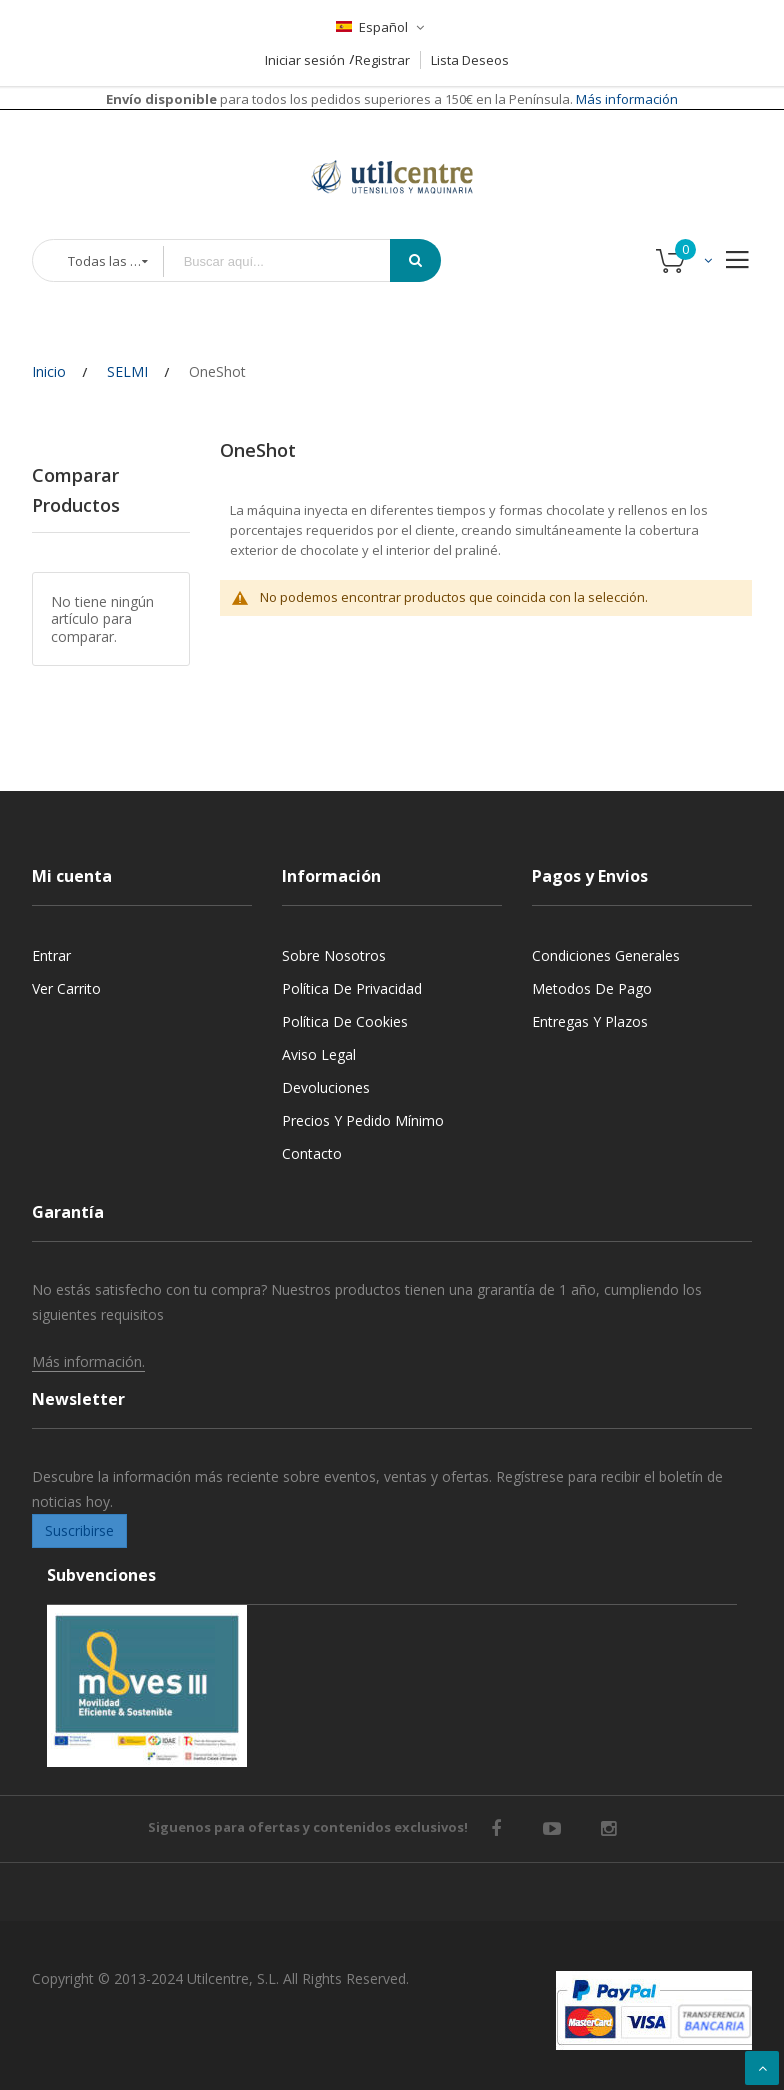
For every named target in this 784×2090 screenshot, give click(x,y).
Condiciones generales (606, 955)
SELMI (127, 371)
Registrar (382, 60)
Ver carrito (66, 988)
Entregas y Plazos (590, 1021)
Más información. (88, 1361)
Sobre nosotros (334, 955)
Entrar (51, 955)
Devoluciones (326, 1087)
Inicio (49, 371)
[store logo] (392, 152)
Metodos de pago (592, 988)
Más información (625, 99)
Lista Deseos (470, 60)
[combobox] (291, 261)
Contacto (312, 1153)
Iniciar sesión (305, 60)
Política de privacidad (352, 988)
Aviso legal (319, 1054)
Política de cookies (345, 1021)
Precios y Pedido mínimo (363, 1120)
